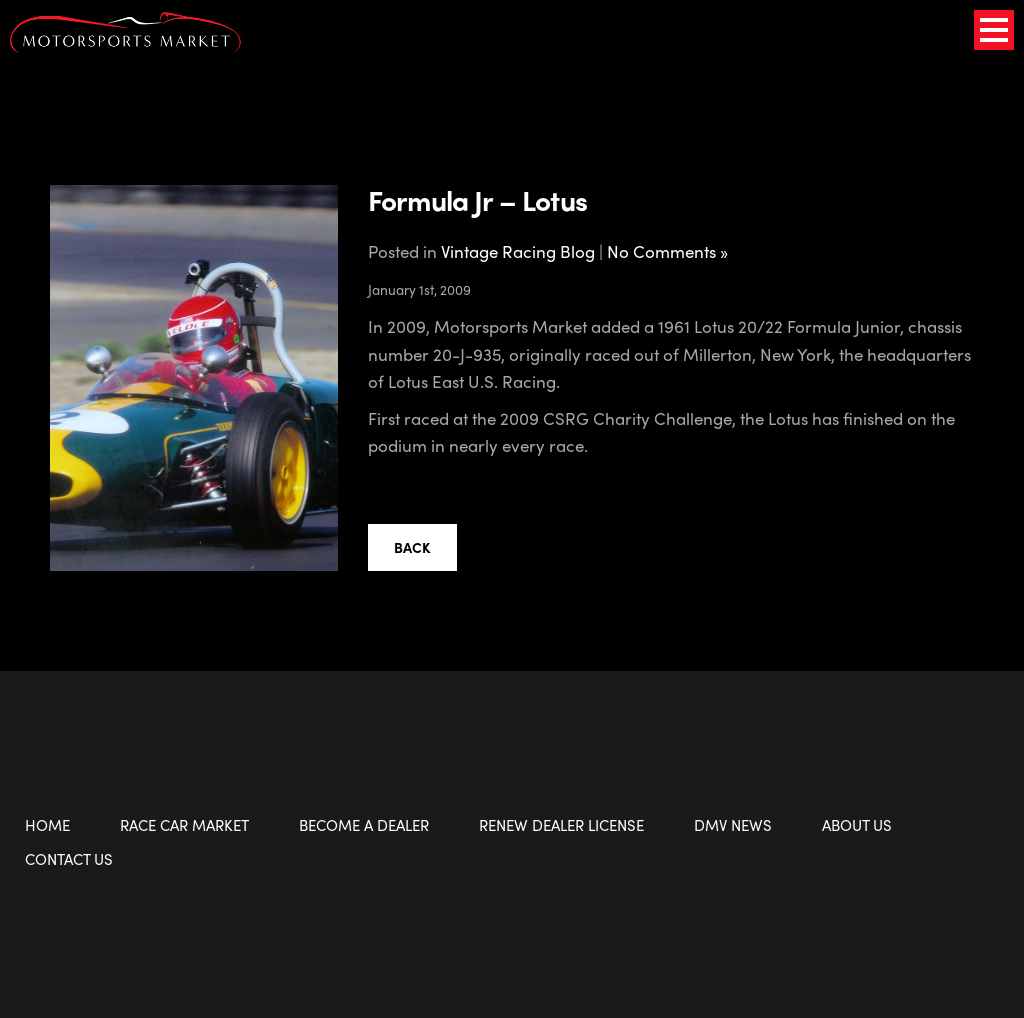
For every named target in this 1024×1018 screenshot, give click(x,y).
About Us (857, 825)
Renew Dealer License (561, 825)
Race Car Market (184, 825)
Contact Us (69, 859)
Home (47, 825)
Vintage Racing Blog (518, 251)
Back (412, 547)
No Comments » (667, 251)
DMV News (733, 825)
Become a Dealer (364, 825)
